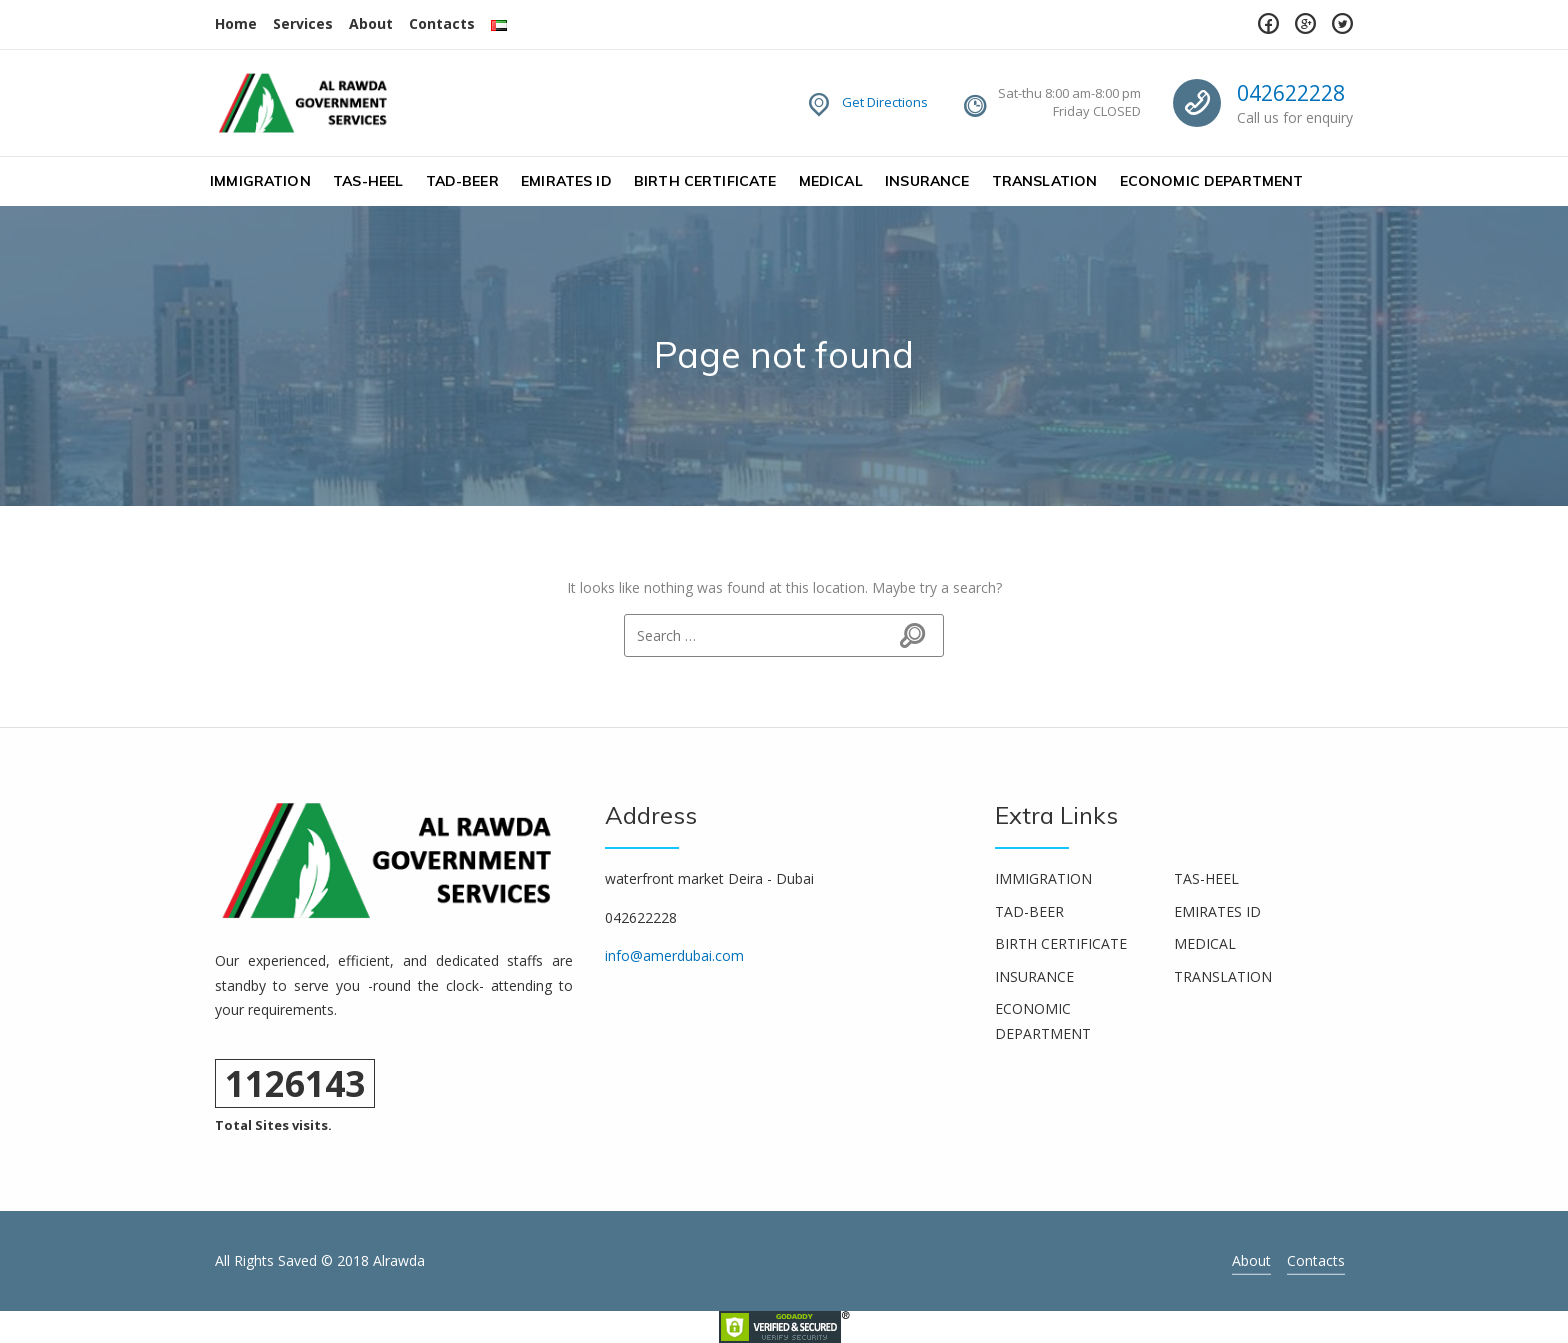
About (371, 23)
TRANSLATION (1045, 181)
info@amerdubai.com (674, 955)
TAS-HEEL (368, 181)
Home (236, 23)
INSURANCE (927, 181)
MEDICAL (831, 181)
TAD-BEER (462, 181)
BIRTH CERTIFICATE (705, 181)
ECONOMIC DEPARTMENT (1212, 181)
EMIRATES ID (566, 181)
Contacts (442, 23)
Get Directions (885, 102)
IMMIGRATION (260, 181)
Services (303, 23)
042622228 (1291, 93)
